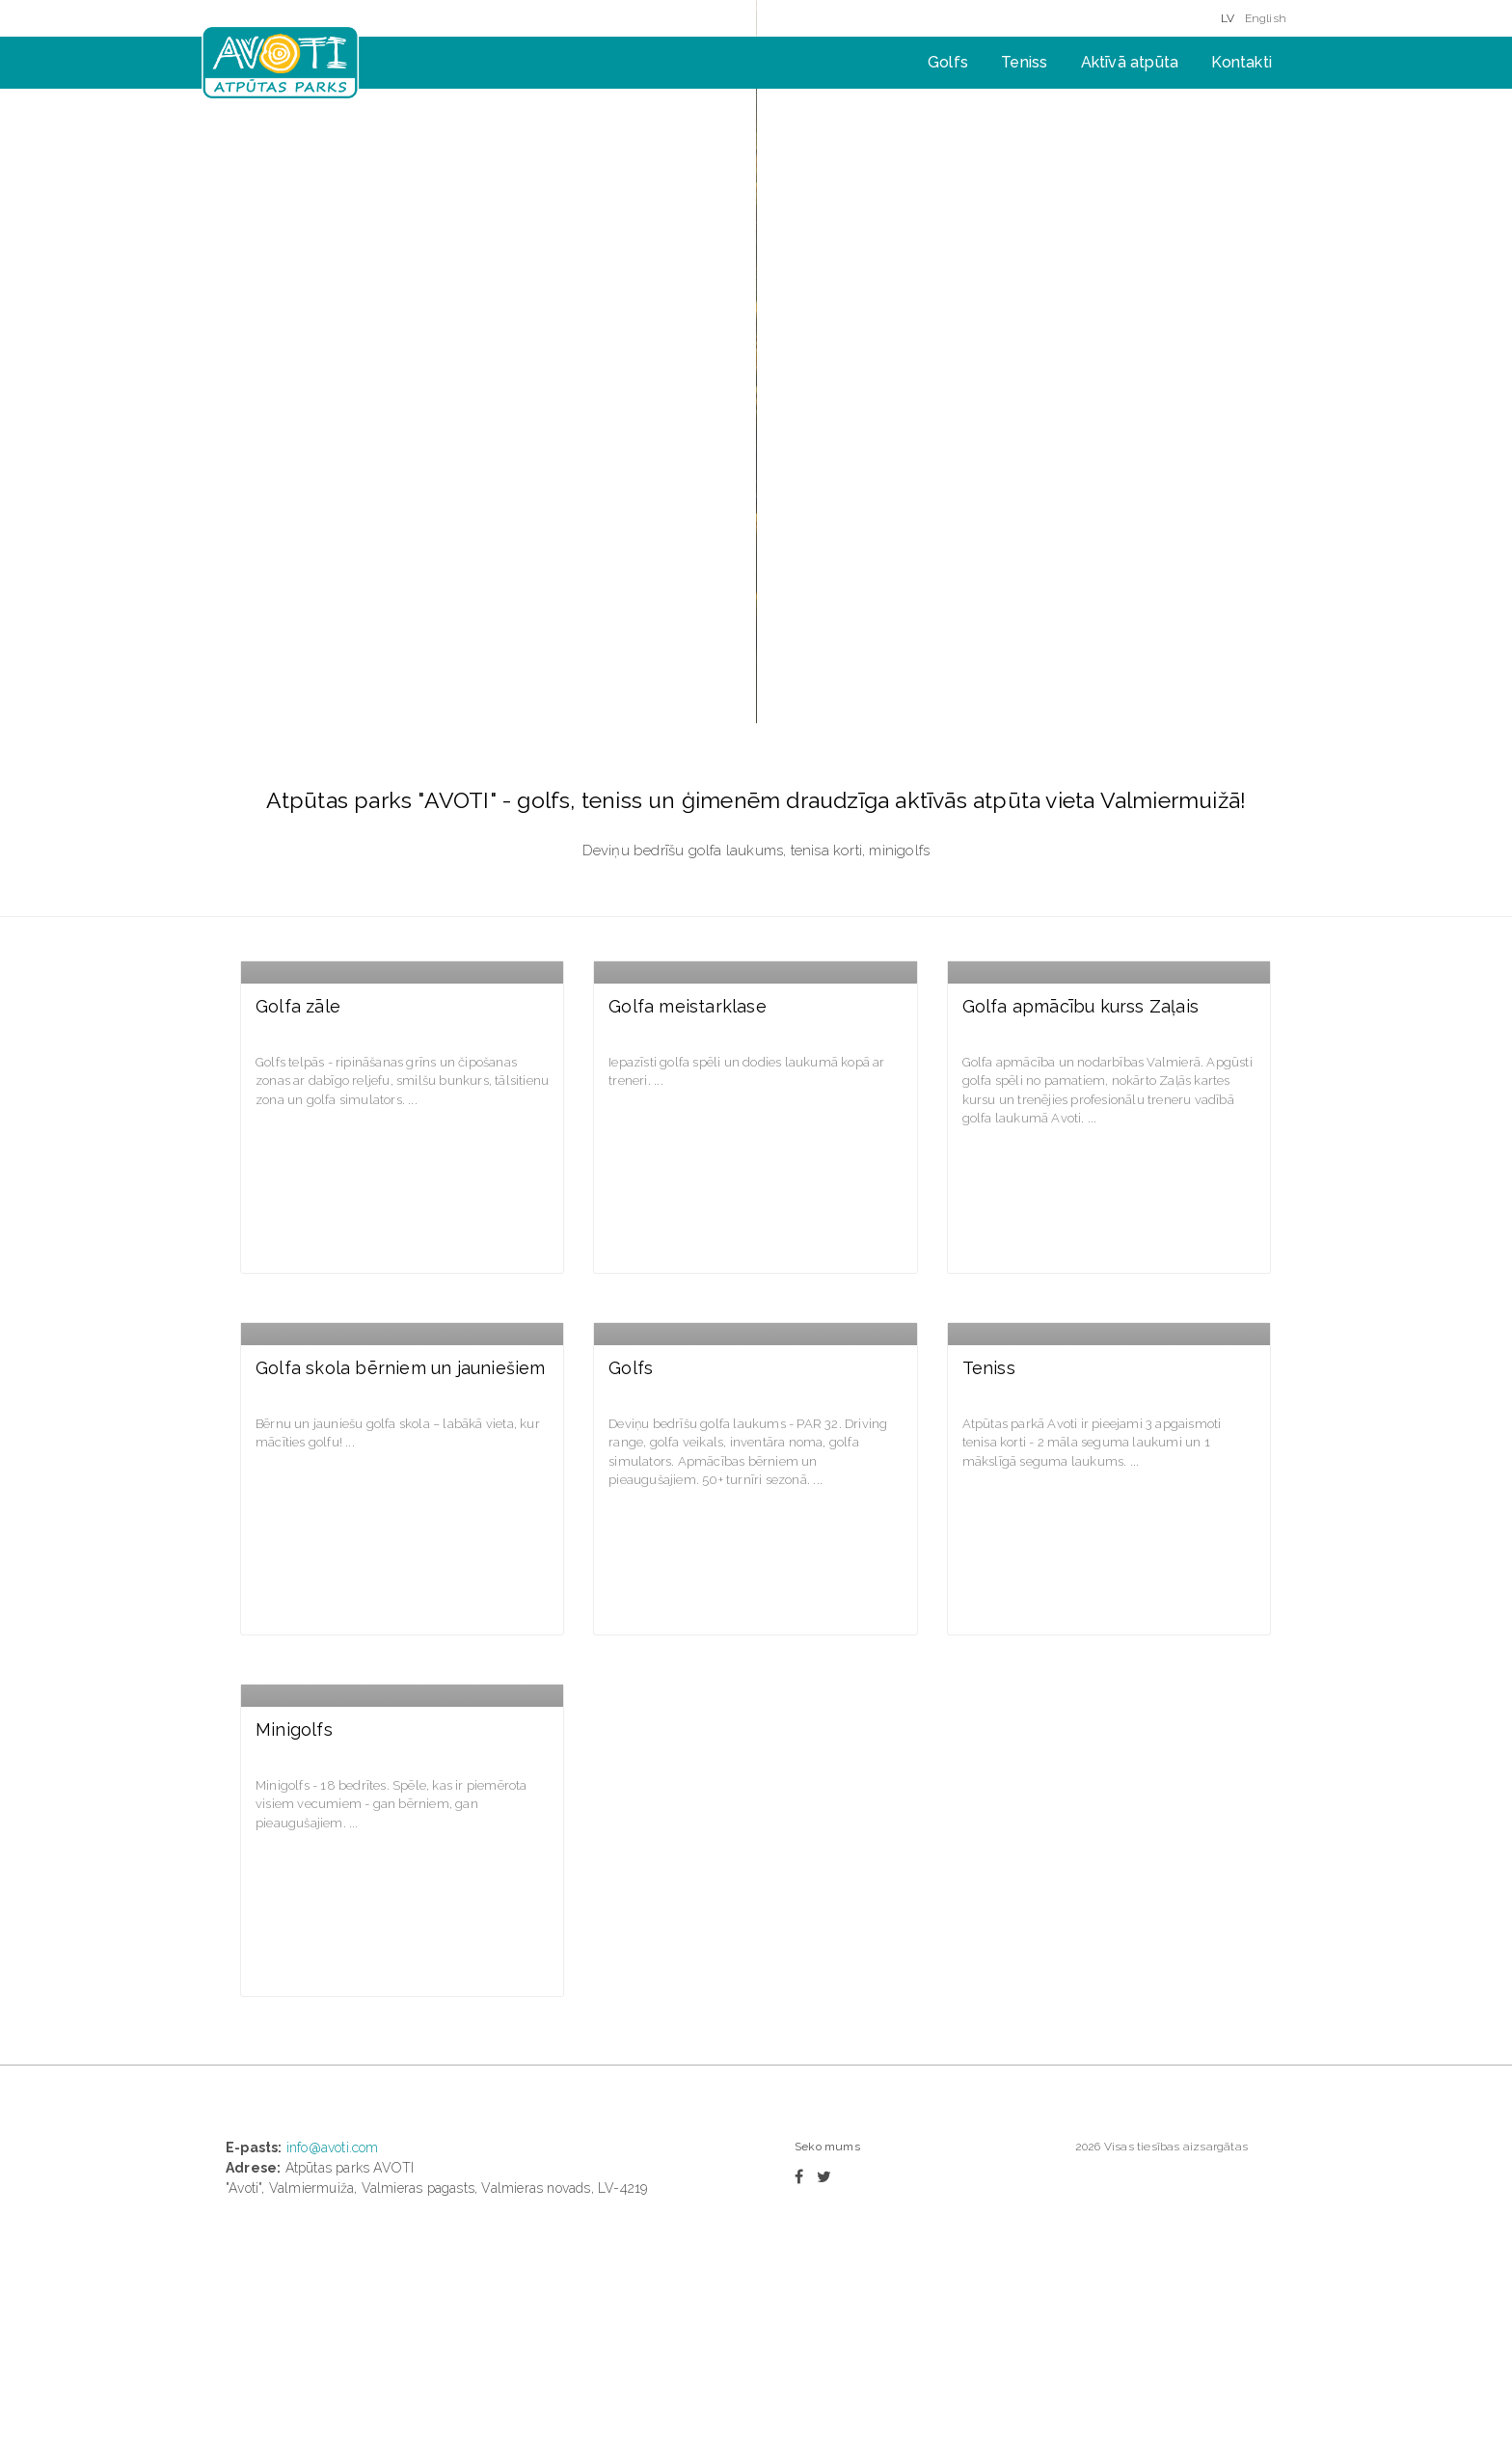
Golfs (948, 62)
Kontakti (1241, 62)
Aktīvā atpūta (1130, 62)
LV (1227, 18)
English (1265, 18)
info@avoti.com (332, 2045)
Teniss (1024, 62)
